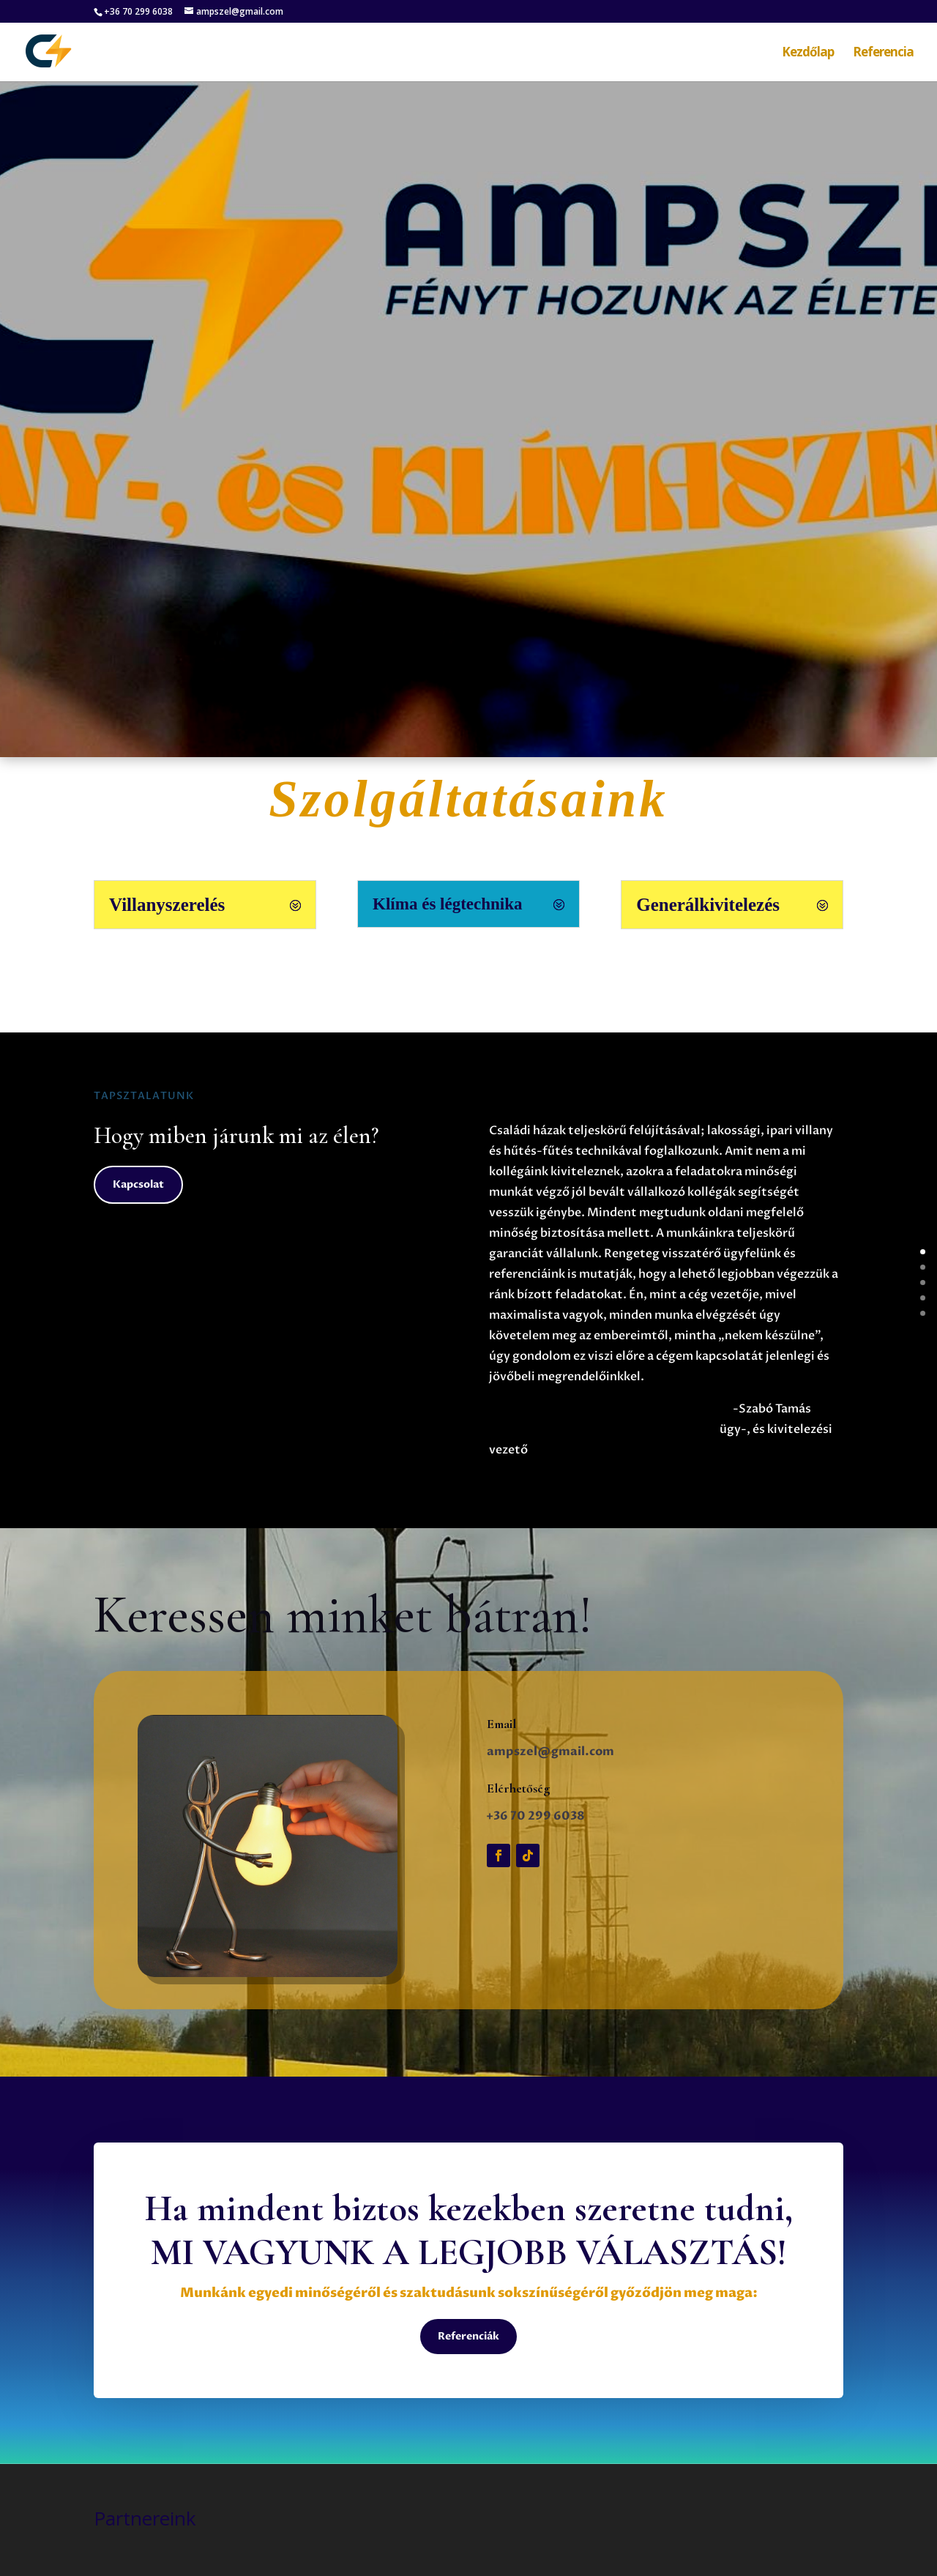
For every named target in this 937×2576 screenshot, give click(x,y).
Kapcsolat (138, 1184)
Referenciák (468, 2336)
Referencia (883, 53)
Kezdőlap (808, 53)
